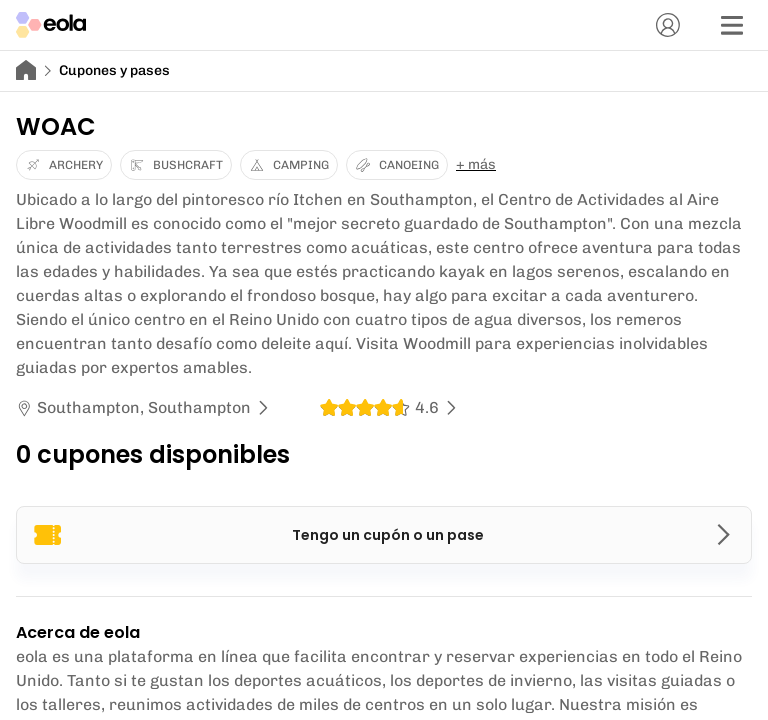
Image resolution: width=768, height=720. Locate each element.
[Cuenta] (668, 25)
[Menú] (732, 25)
